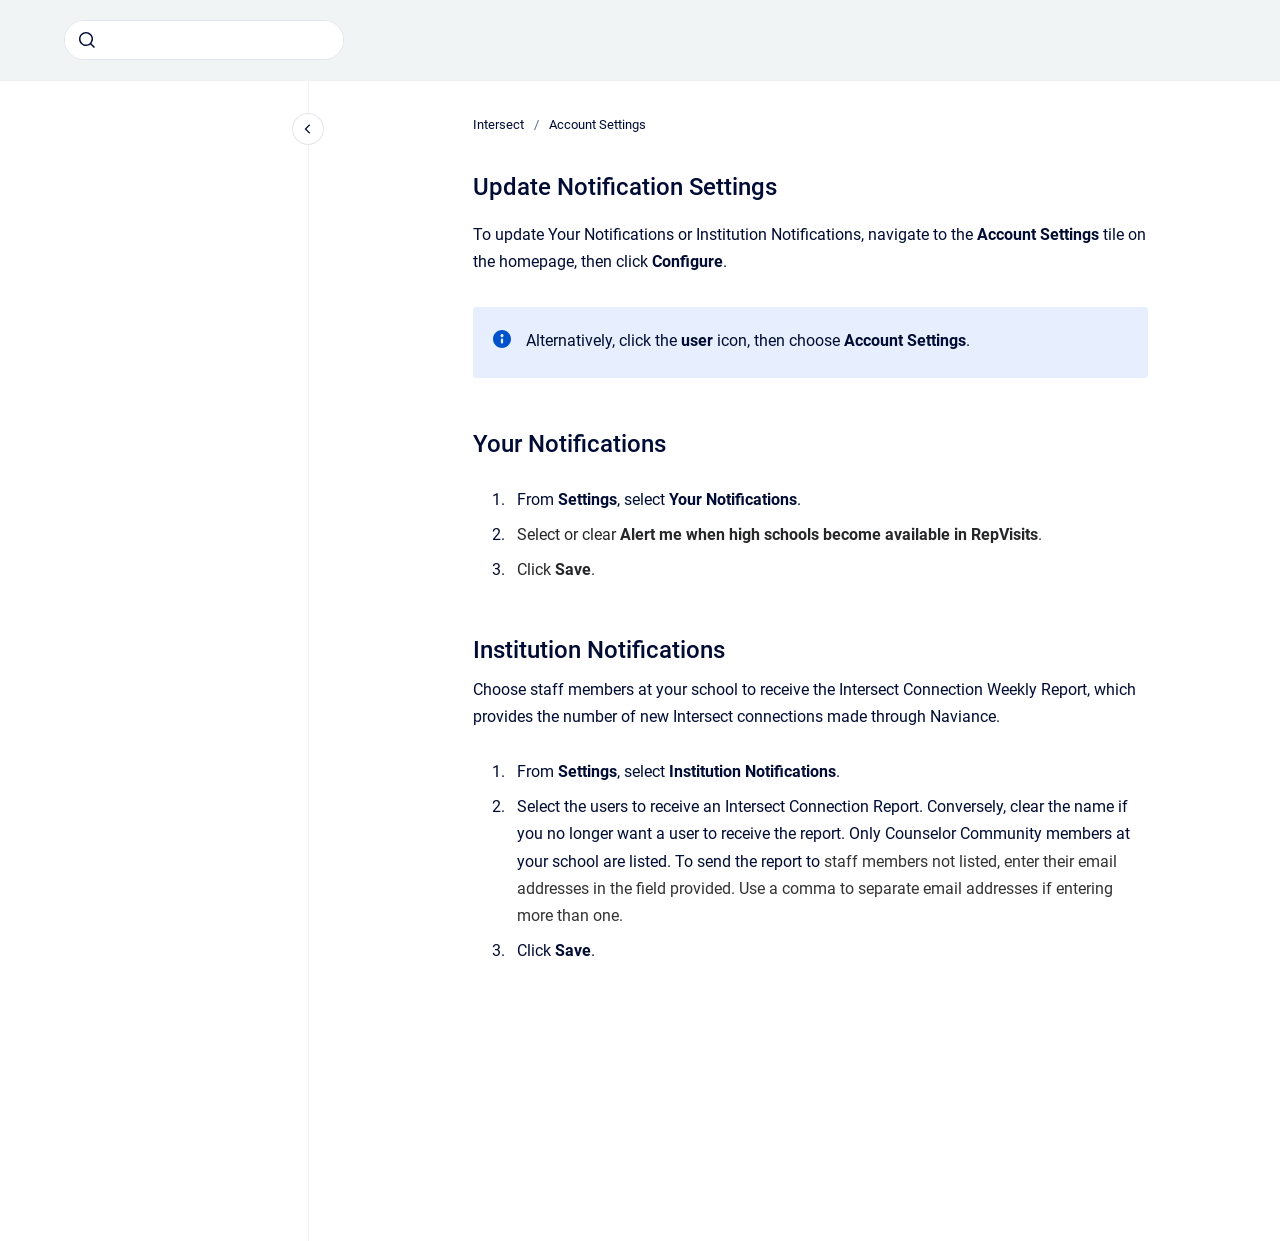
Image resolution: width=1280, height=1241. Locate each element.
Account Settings (597, 124)
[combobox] (204, 40)
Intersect (498, 124)
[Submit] (87, 40)
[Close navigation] (308, 129)
